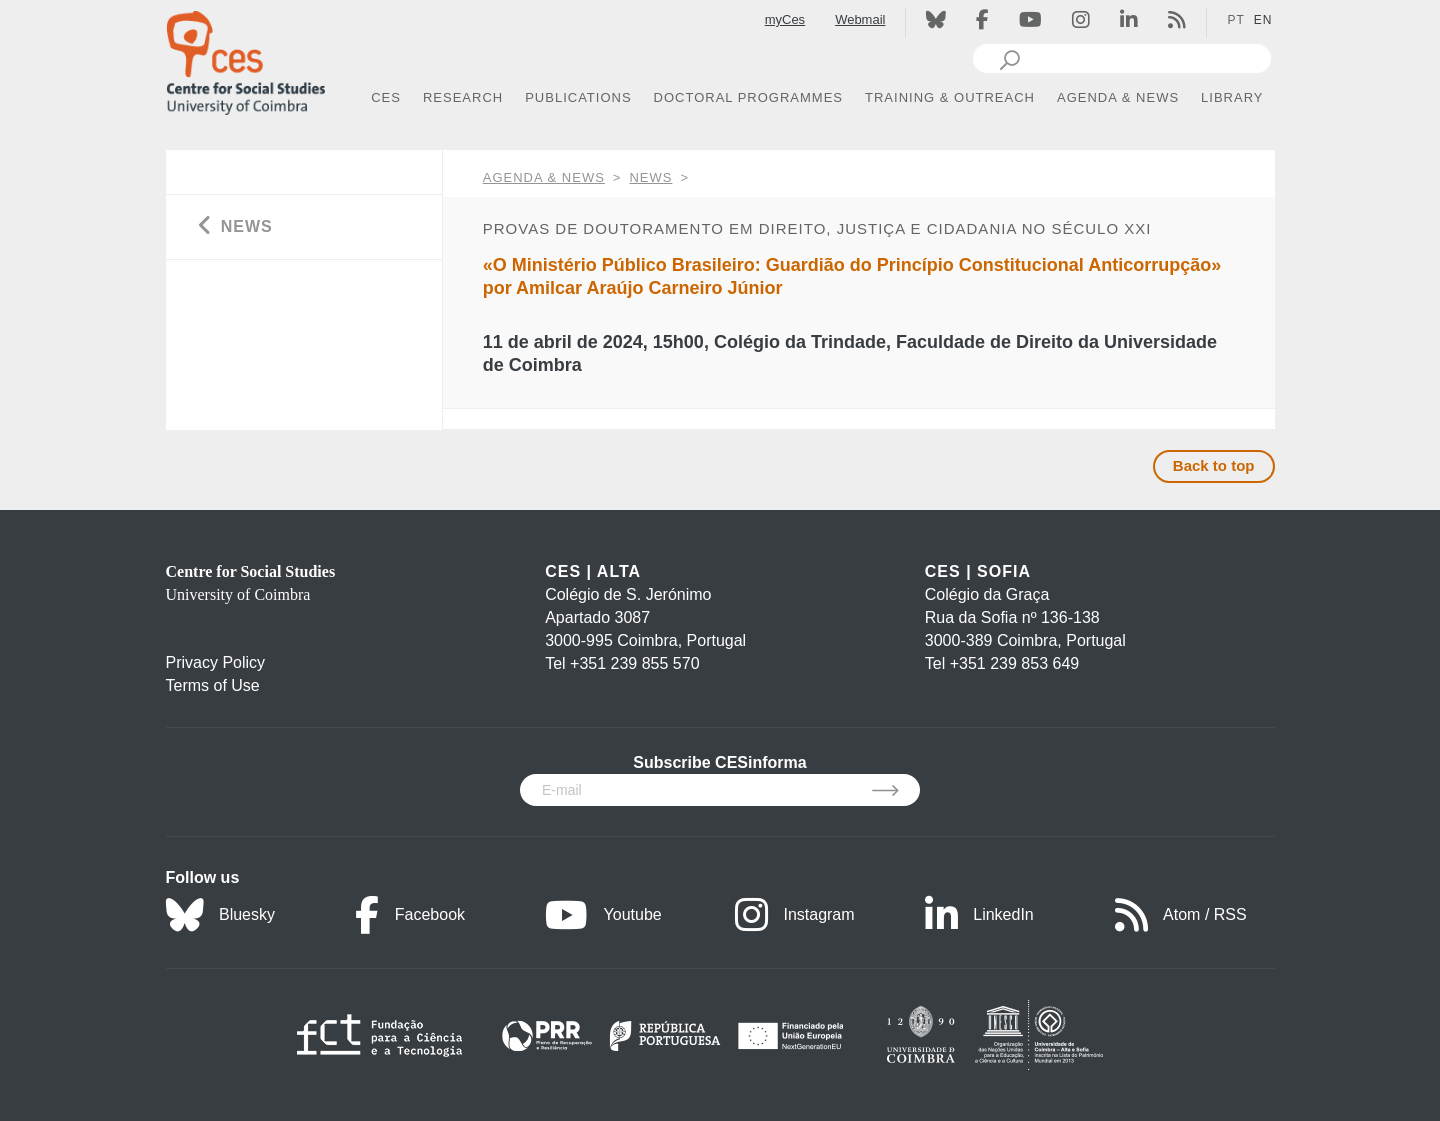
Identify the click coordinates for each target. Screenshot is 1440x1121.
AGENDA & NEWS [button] (1118, 97)
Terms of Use (213, 685)
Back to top (1214, 465)
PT (1235, 20)
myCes (785, 19)
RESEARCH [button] (463, 97)
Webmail (860, 19)
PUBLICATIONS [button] (578, 97)
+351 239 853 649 (1014, 663)
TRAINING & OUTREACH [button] (950, 97)
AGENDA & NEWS (544, 177)
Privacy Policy (216, 662)
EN (1263, 20)
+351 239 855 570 (634, 663)
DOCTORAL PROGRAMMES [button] (748, 97)
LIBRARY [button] (1232, 97)
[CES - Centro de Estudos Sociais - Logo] (246, 58)
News (650, 177)
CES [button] (386, 97)
